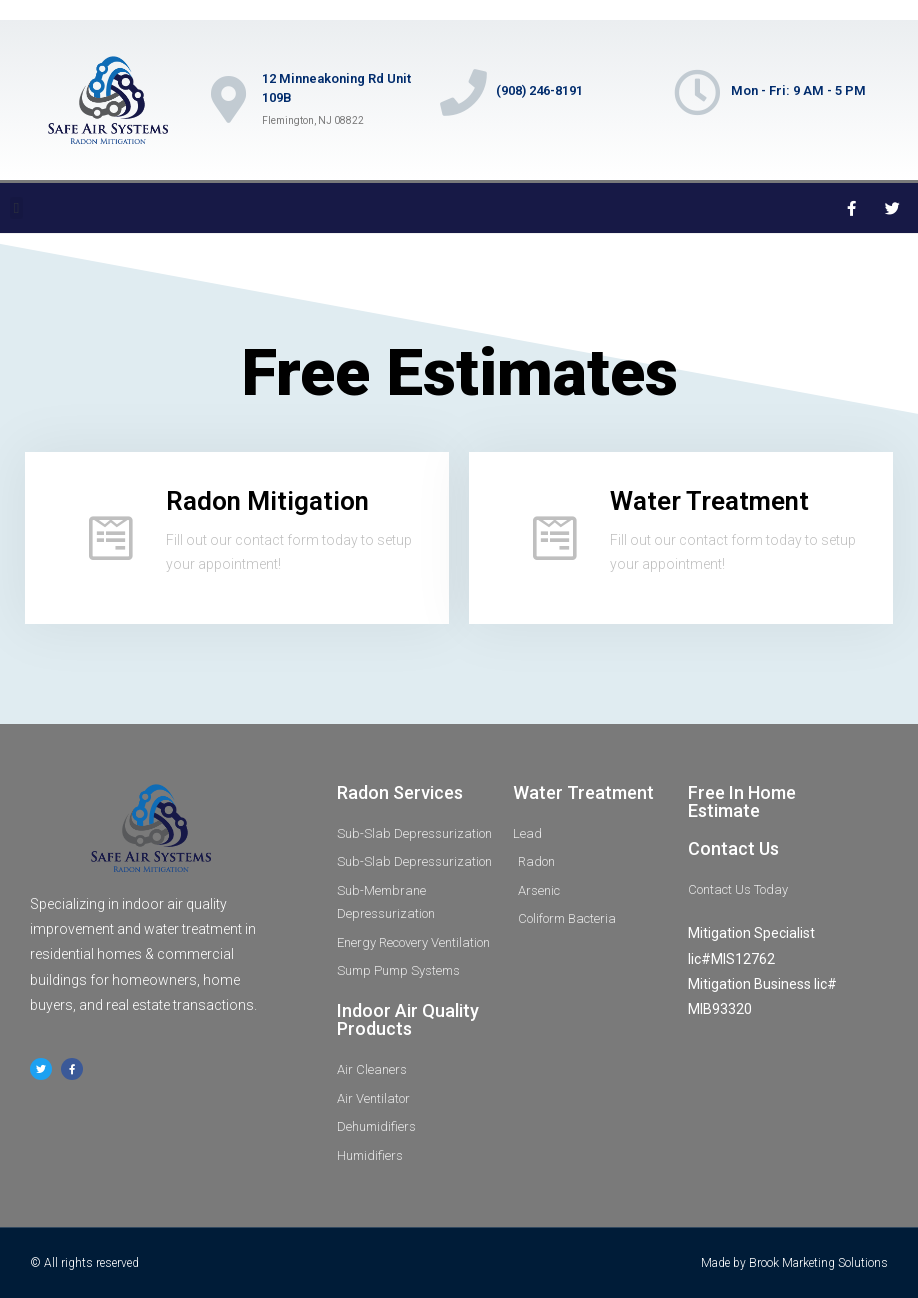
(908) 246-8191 (543, 92)
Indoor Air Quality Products (408, 1019)
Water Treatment (709, 501)
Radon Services (400, 792)
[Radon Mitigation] (111, 538)
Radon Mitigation (267, 501)
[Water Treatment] (555, 538)
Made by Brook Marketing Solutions (794, 1263)
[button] (16, 208)
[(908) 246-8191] (465, 95)
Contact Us (733, 848)
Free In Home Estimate (742, 801)
